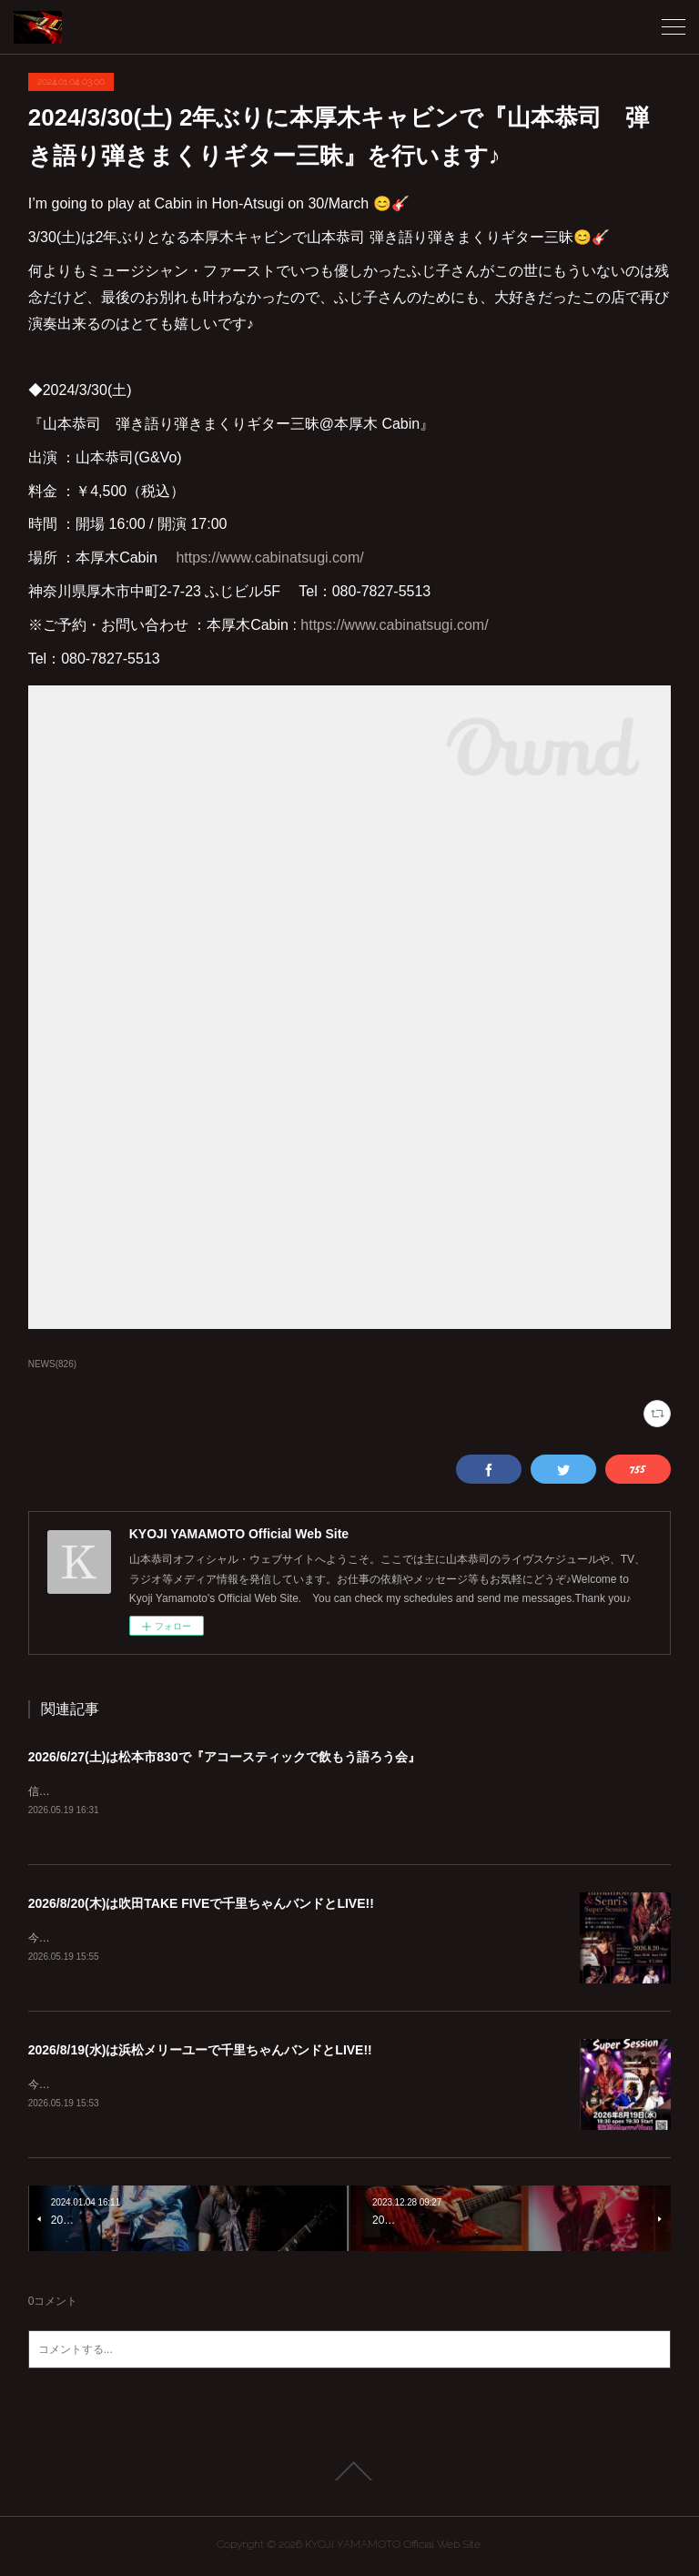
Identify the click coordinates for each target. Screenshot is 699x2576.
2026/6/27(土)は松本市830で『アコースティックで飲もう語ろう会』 (224, 1756)
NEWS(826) (52, 1364)
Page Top (349, 2475)
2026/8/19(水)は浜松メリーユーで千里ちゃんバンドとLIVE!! (200, 2052)
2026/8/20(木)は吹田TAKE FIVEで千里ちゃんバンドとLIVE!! (201, 1904)
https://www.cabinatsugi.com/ (269, 557)
